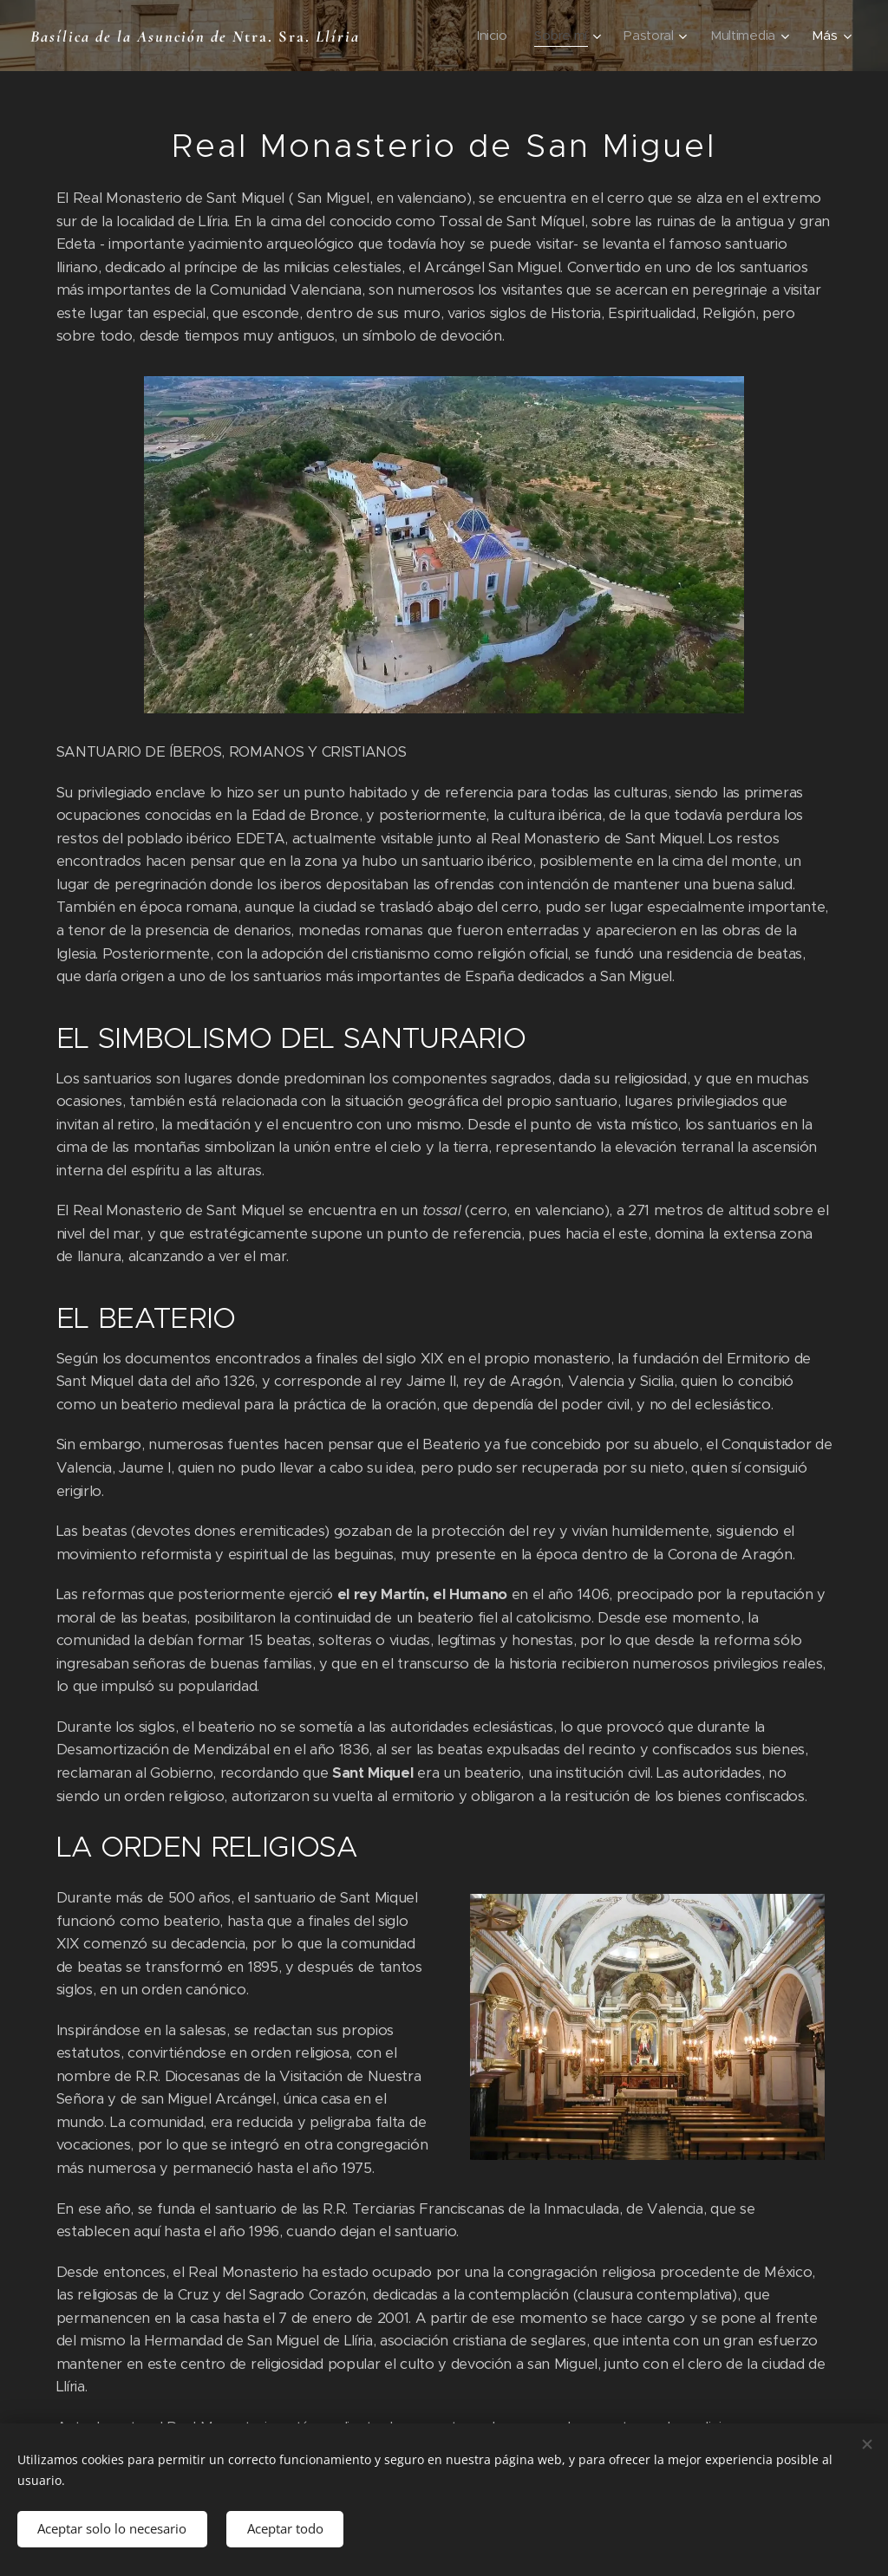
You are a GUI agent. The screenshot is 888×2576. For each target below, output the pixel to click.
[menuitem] (489, 35)
